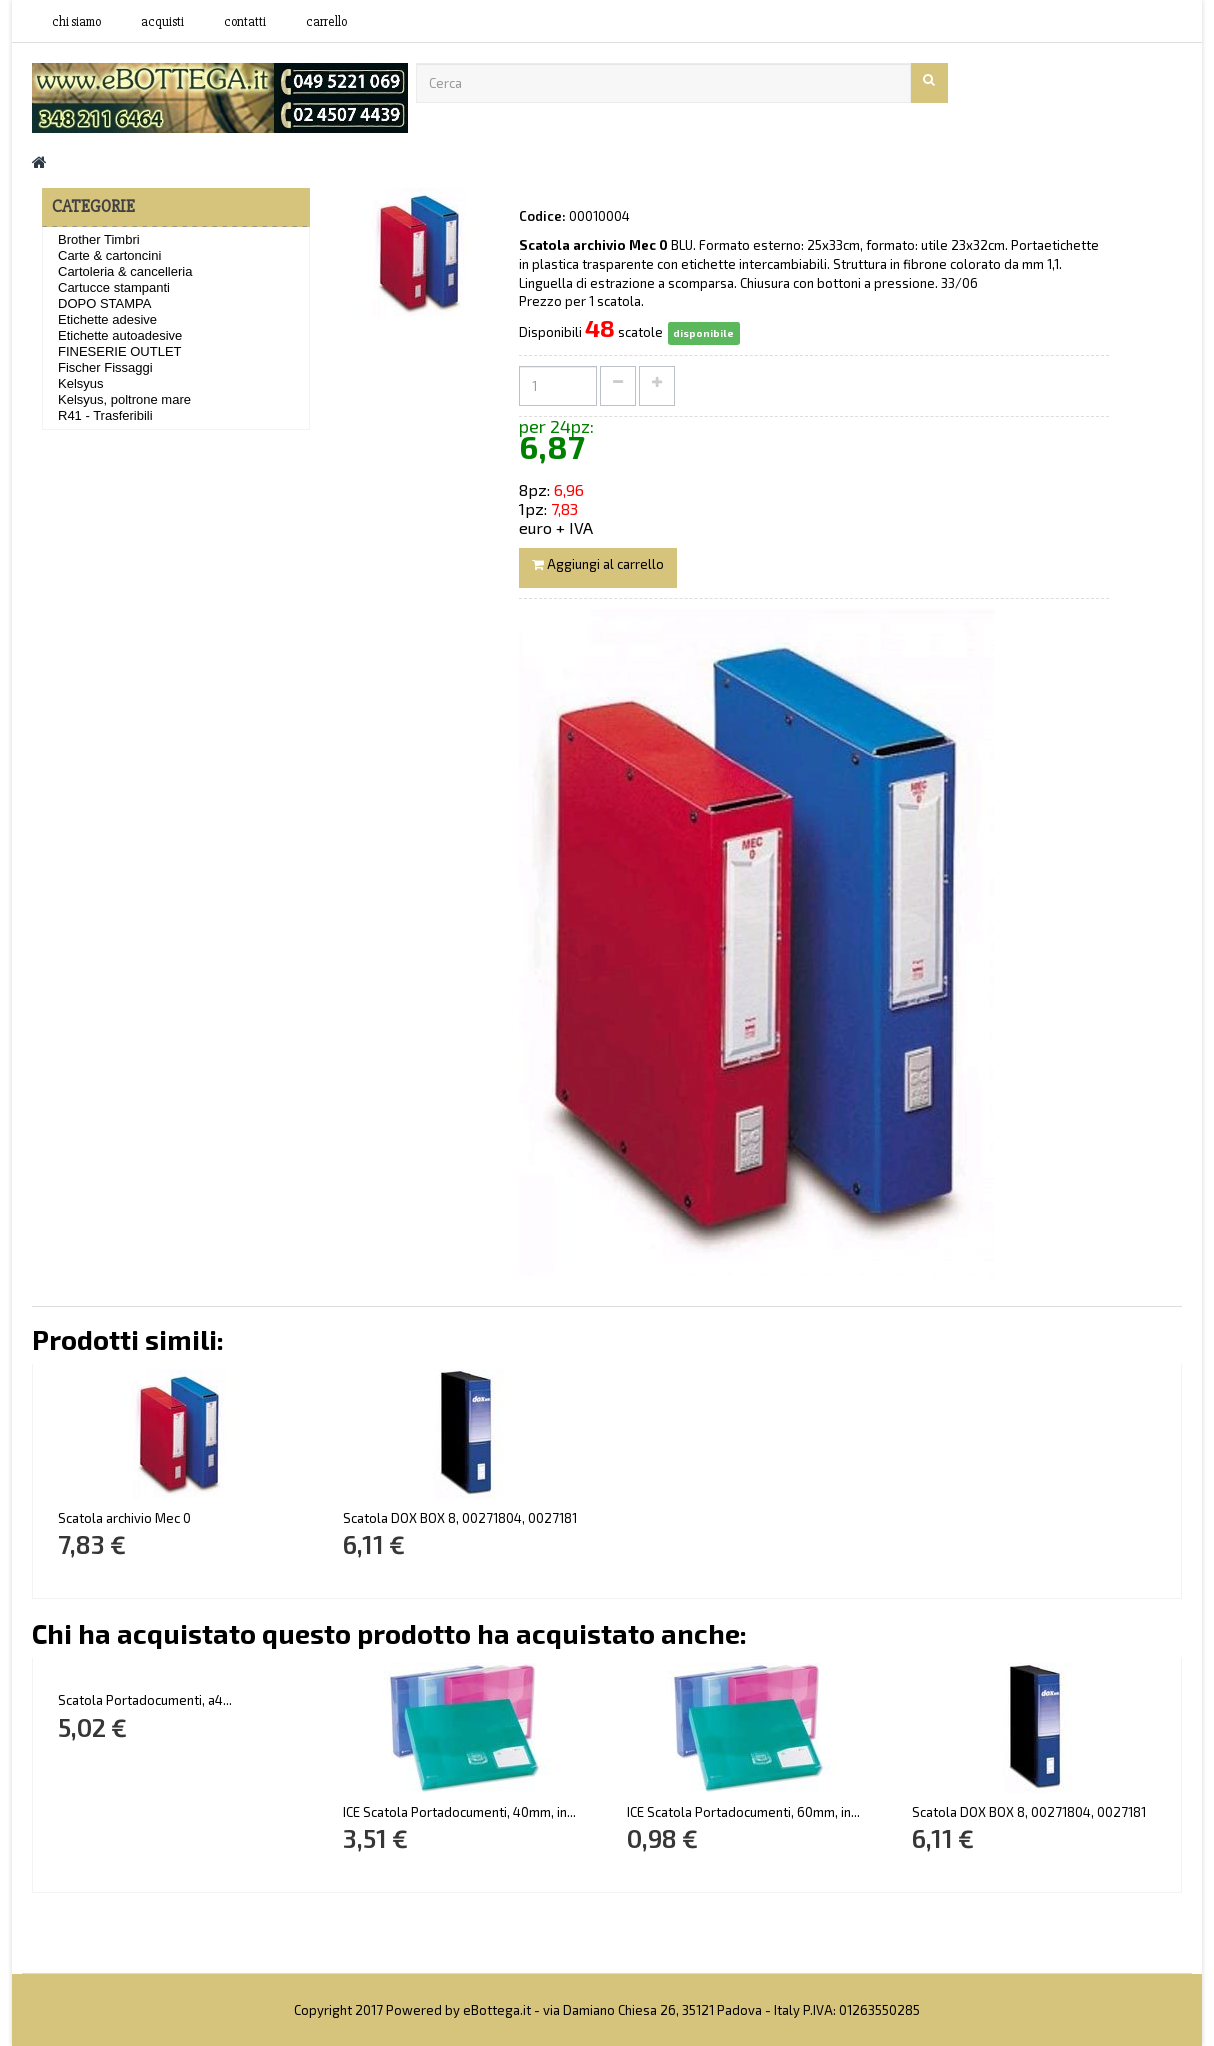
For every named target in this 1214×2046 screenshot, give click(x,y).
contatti (245, 22)
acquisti (162, 22)
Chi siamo (76, 22)
